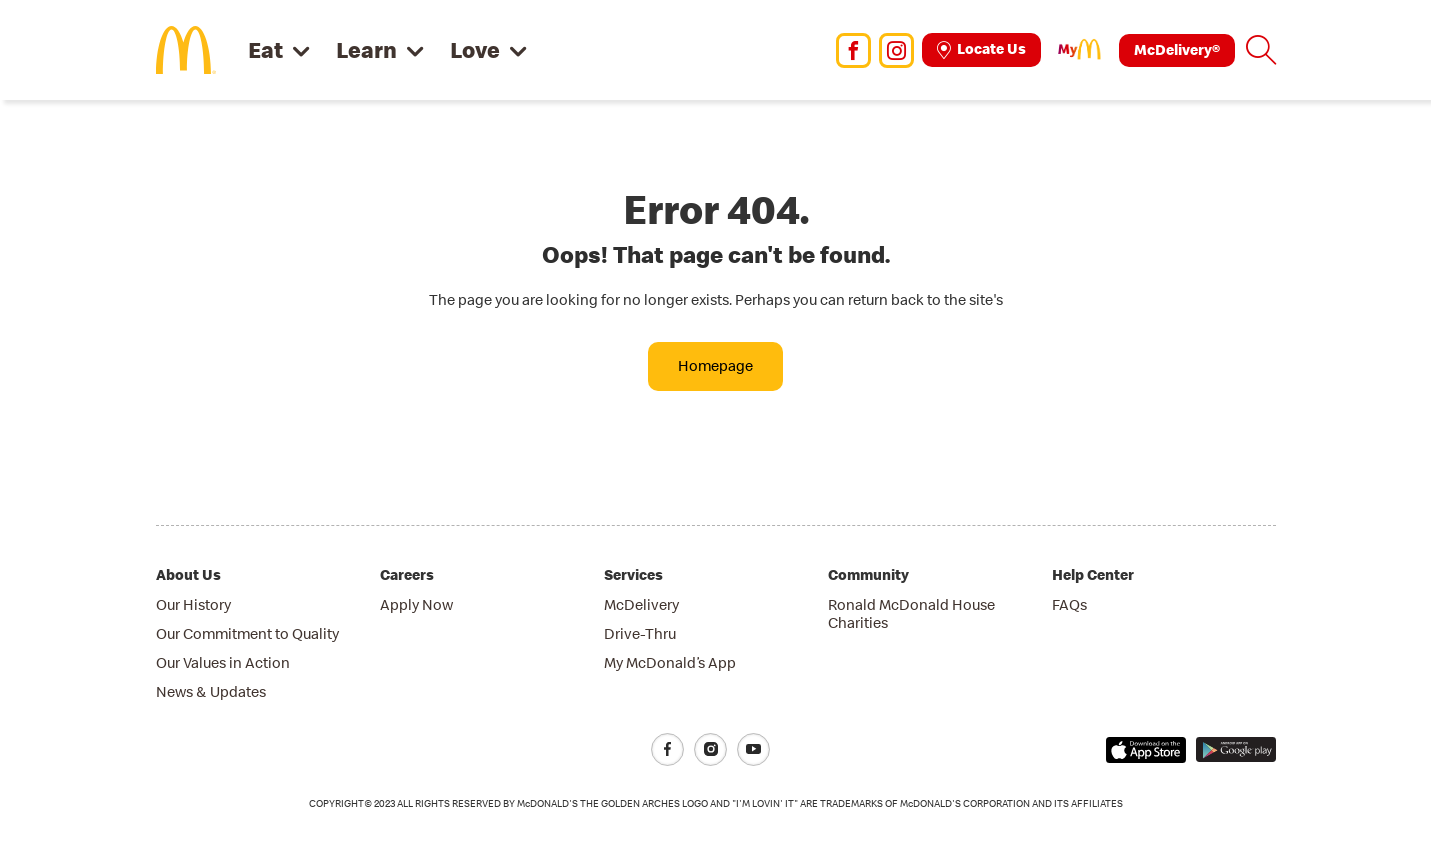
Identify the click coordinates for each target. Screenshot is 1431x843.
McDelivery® (1177, 49)
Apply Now (416, 604)
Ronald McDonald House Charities (911, 613)
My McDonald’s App (670, 662)
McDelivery (641, 604)
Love (475, 49)
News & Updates (211, 691)
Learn (366, 49)
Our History (193, 604)
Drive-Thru (640, 633)
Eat (265, 49)
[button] (1261, 50)
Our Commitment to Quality (247, 633)
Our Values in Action (223, 662)
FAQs (1069, 604)
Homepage (715, 365)
